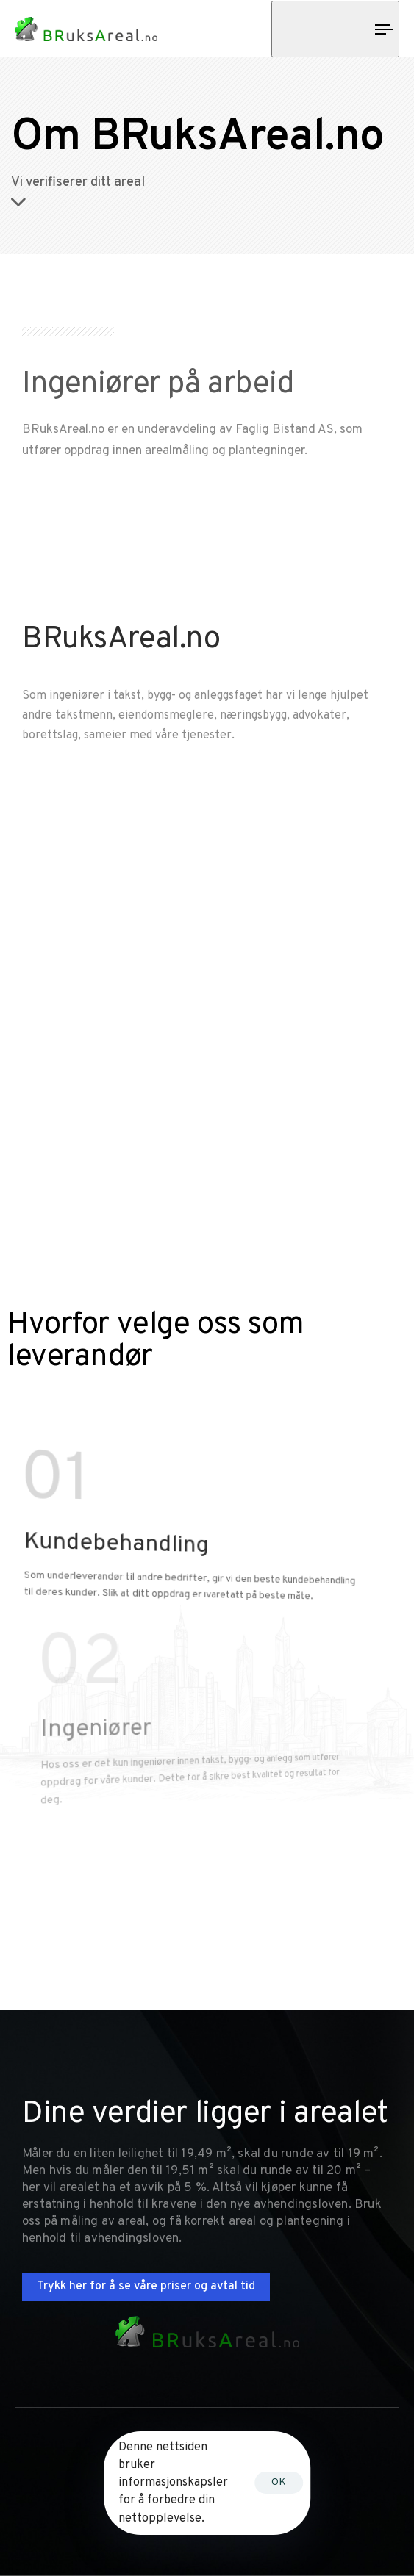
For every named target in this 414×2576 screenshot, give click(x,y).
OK (278, 2482)
